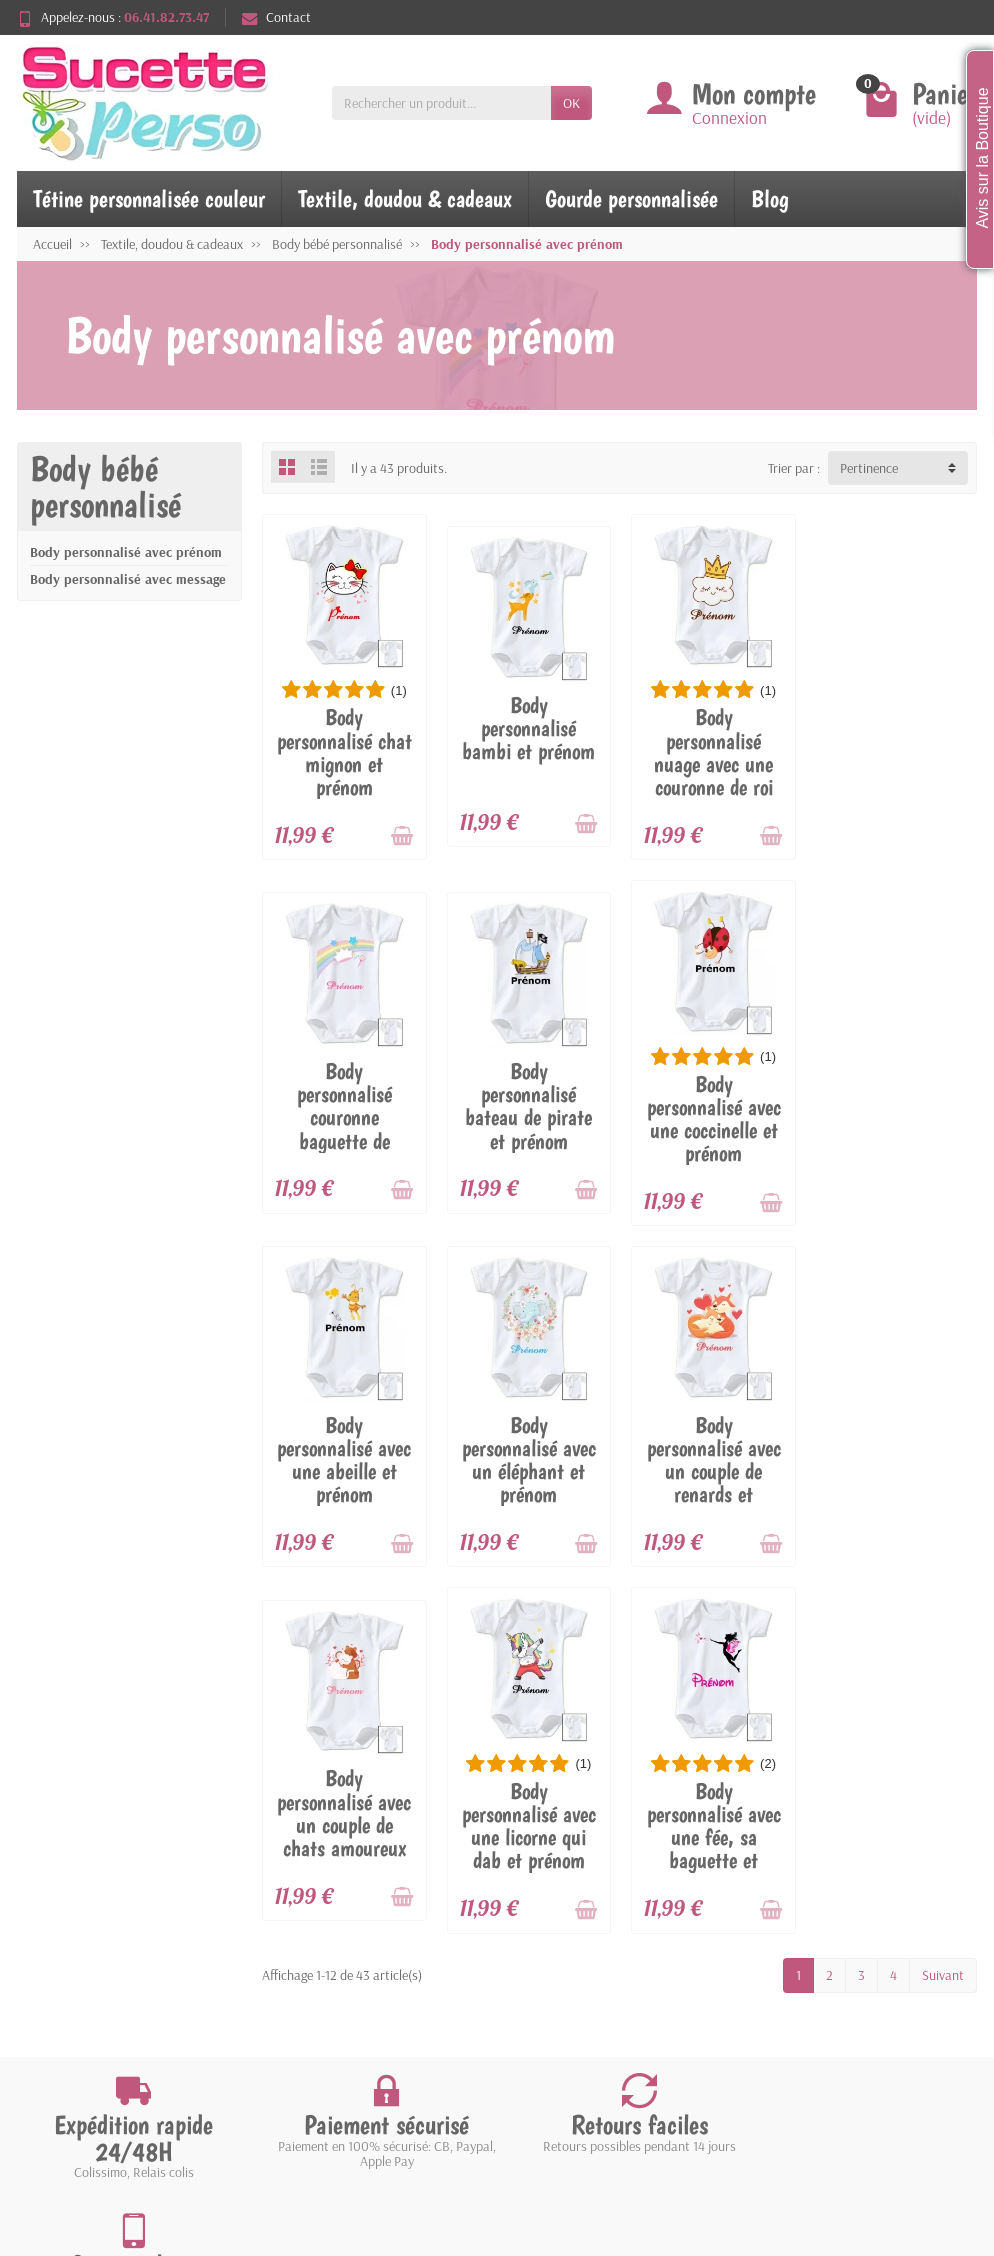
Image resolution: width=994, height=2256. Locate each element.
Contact (276, 17)
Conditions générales (117, 2021)
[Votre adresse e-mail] (455, 2115)
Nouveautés (339, 1970)
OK (571, 103)
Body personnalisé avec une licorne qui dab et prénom (711, 1481)
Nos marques (342, 2021)
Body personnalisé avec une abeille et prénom (711, 1103)
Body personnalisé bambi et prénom (527, 727)
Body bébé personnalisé (105, 486)
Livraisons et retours (117, 1944)
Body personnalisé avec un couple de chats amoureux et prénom (528, 1481)
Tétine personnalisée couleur (149, 198)
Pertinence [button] (869, 468)
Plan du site (585, 1995)
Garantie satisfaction (119, 1970)
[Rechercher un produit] (441, 103)
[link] (862, 2150)
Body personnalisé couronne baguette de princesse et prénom (895, 762)
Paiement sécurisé (109, 1995)
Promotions (338, 1944)
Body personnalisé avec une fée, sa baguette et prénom (895, 1493)
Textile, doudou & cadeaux (405, 198)
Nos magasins (591, 1970)
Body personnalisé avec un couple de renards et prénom (344, 1481)
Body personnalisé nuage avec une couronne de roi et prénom (711, 763)
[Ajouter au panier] (401, 835)
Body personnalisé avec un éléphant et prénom (895, 1103)
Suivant (943, 1631)
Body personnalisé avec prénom (126, 552)
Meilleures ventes (354, 1995)
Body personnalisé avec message (128, 579)
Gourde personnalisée (631, 198)
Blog (770, 198)
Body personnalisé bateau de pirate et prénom (343, 1103)
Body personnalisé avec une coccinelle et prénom (528, 1116)
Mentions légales (599, 1944)
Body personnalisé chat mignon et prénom (343, 751)
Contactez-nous (597, 2021)
